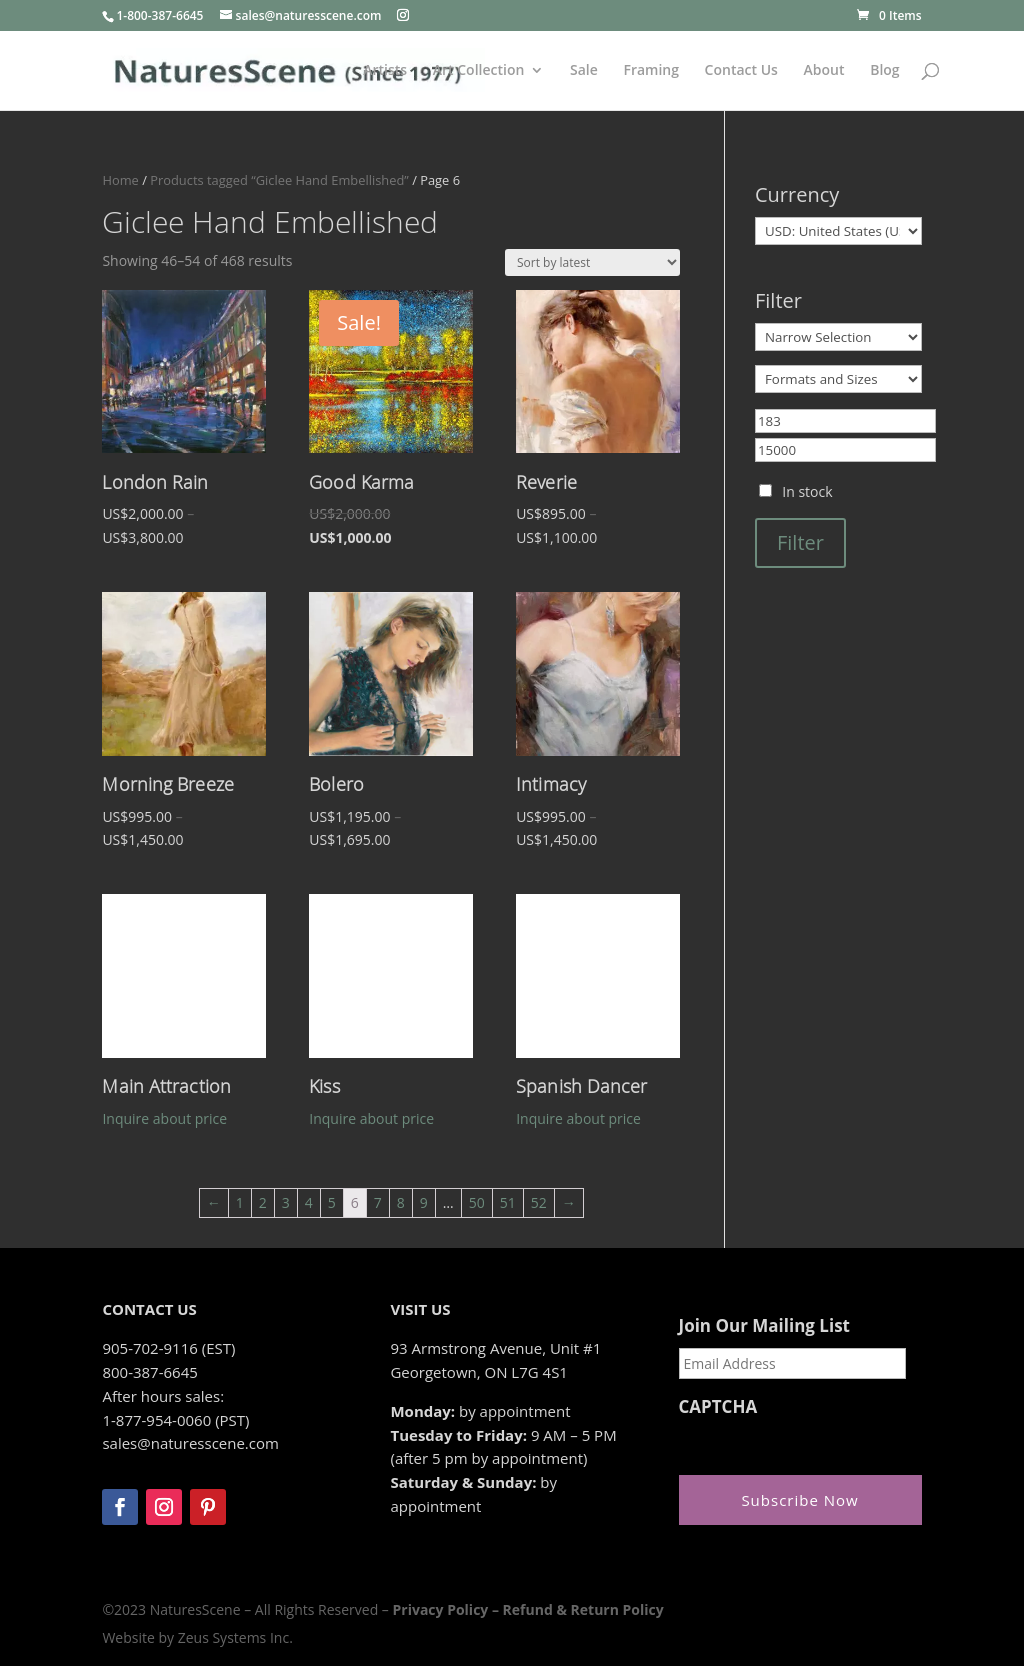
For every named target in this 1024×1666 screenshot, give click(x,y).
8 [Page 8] (401, 1202)
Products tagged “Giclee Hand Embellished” (279, 180)
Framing (651, 71)
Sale (584, 71)
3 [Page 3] (286, 1202)
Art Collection (479, 71)
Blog (884, 71)
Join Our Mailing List (764, 1326)
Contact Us (741, 71)
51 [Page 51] (508, 1202)
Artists (385, 71)
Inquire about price (164, 1118)
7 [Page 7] (378, 1202)
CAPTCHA (718, 1407)
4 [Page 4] (309, 1202)
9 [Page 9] (424, 1202)
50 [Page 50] (477, 1202)
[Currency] (838, 231)
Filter (800, 542)
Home (120, 180)
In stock (807, 491)
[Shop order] (592, 262)
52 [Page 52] (539, 1202)
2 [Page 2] (263, 1202)
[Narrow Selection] (838, 337)
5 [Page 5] (332, 1202)
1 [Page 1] (240, 1202)
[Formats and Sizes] (838, 379)
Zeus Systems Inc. (235, 1637)
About (824, 71)
